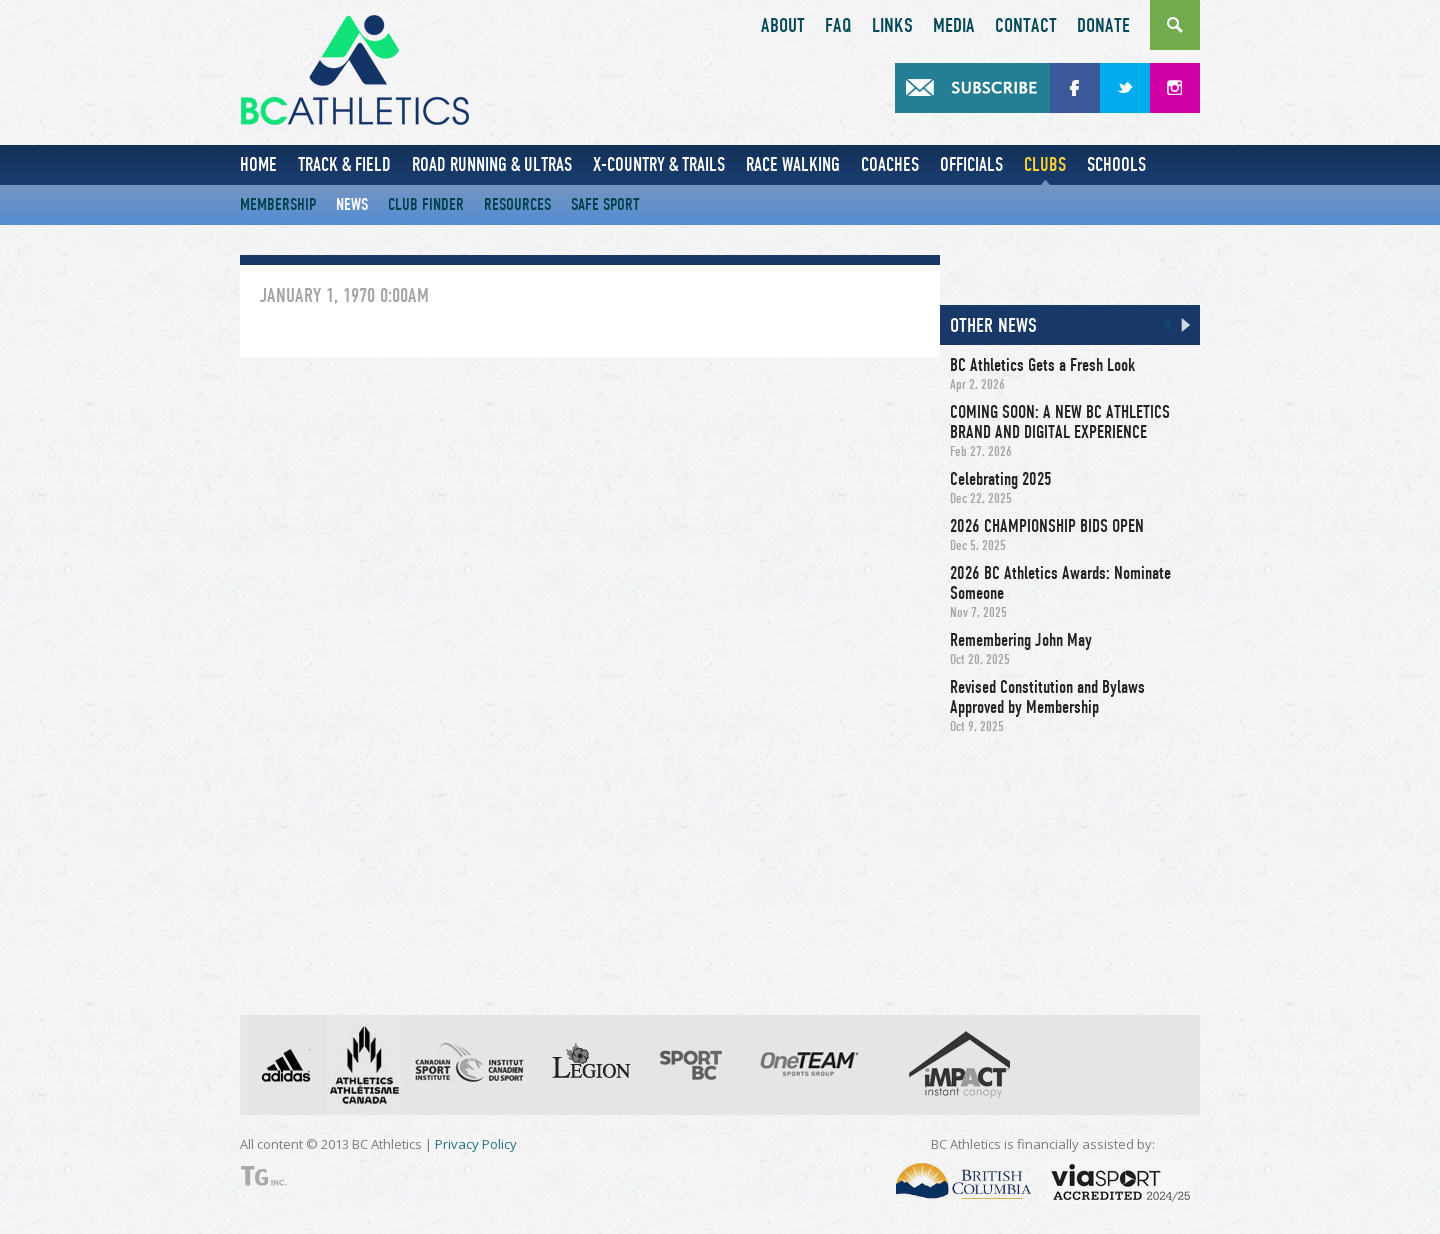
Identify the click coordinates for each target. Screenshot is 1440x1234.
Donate (1103, 26)
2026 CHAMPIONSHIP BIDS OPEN (1047, 526)
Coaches (890, 164)
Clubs (1045, 164)
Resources (517, 204)
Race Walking (793, 164)
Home (258, 164)
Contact (1026, 26)
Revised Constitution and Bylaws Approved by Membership (1047, 697)
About (783, 26)
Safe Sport (605, 204)
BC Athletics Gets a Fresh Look (1042, 365)
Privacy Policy (476, 1144)
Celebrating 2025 (1001, 479)
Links (892, 26)
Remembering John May (1021, 640)
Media (954, 26)
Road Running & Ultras (492, 164)
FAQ (838, 26)
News (352, 204)
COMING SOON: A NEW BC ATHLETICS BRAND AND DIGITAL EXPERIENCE (1060, 422)
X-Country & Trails (659, 164)
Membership (278, 204)
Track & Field (344, 164)
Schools (1116, 164)
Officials (971, 164)
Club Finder (426, 204)
